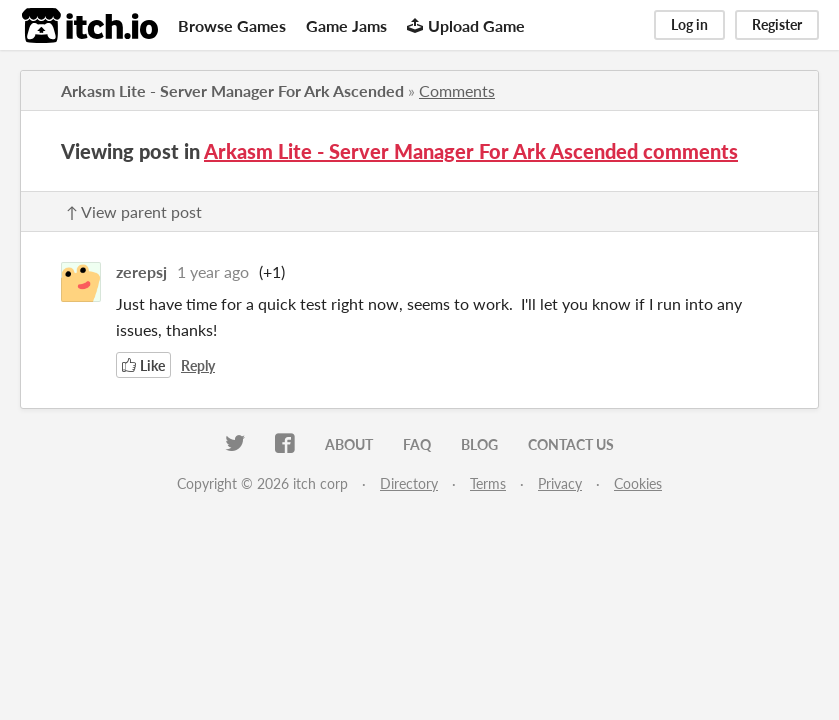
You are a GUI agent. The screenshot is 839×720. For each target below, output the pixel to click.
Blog (479, 444)
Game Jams (346, 25)
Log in (689, 24)
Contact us (571, 444)
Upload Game (466, 25)
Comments (457, 90)
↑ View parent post (134, 211)
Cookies (638, 483)
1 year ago (213, 271)
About (349, 444)
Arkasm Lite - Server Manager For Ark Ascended (232, 90)
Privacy (560, 483)
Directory (409, 483)
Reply (198, 365)
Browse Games (232, 25)
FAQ (417, 444)
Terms (488, 483)
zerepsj (141, 271)
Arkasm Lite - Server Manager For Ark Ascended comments (471, 151)
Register (777, 24)
